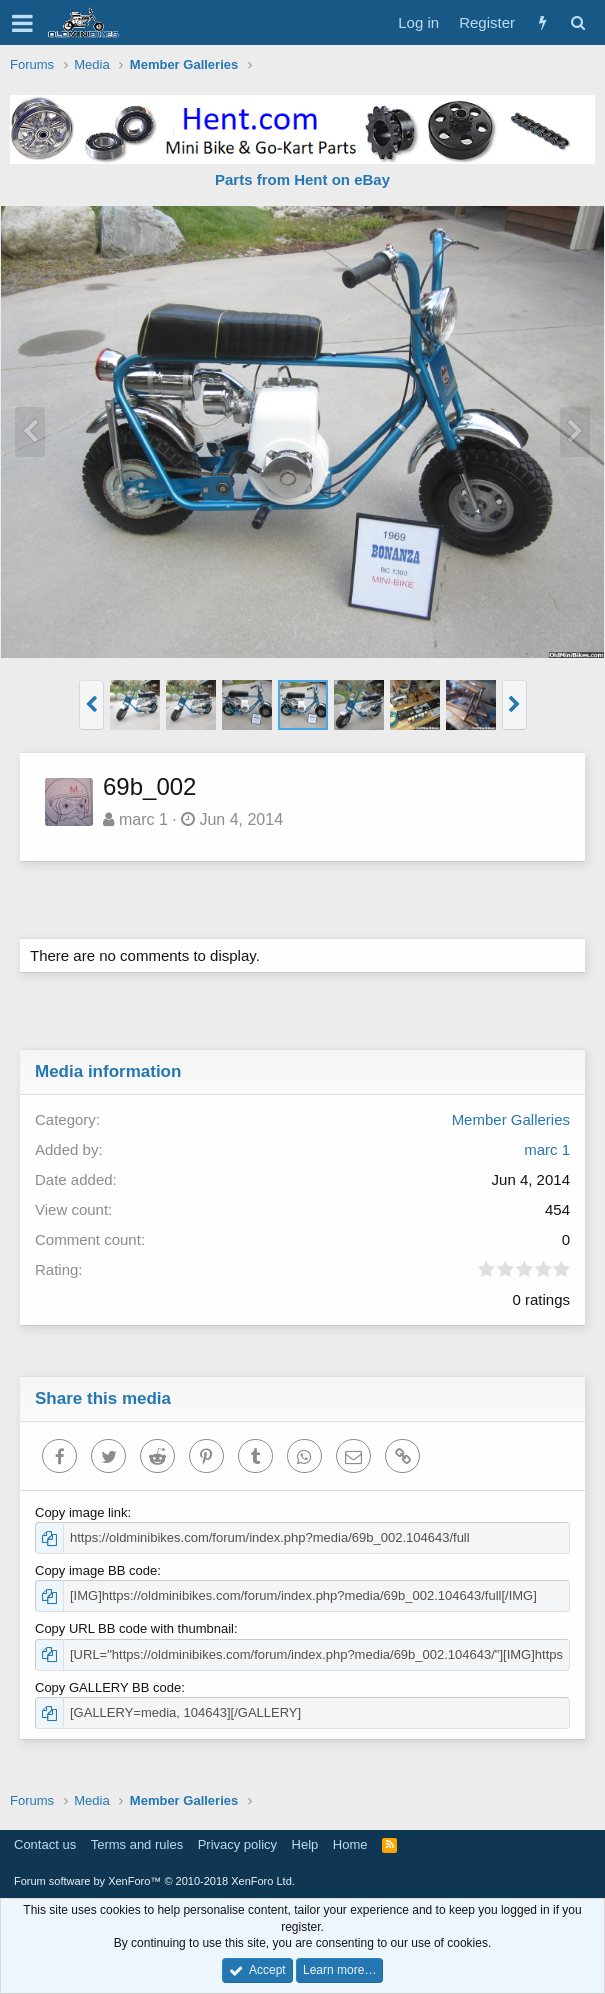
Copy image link (81, 1512)
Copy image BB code (96, 1570)
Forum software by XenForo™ (154, 1881)
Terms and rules (137, 1844)
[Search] (577, 22)
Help (305, 1844)
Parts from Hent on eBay (302, 179)
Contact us (45, 1844)
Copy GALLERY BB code (108, 1687)
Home (350, 1844)
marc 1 (143, 819)
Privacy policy (237, 1844)
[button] (22, 23)
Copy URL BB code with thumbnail (134, 1628)
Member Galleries (511, 1119)
